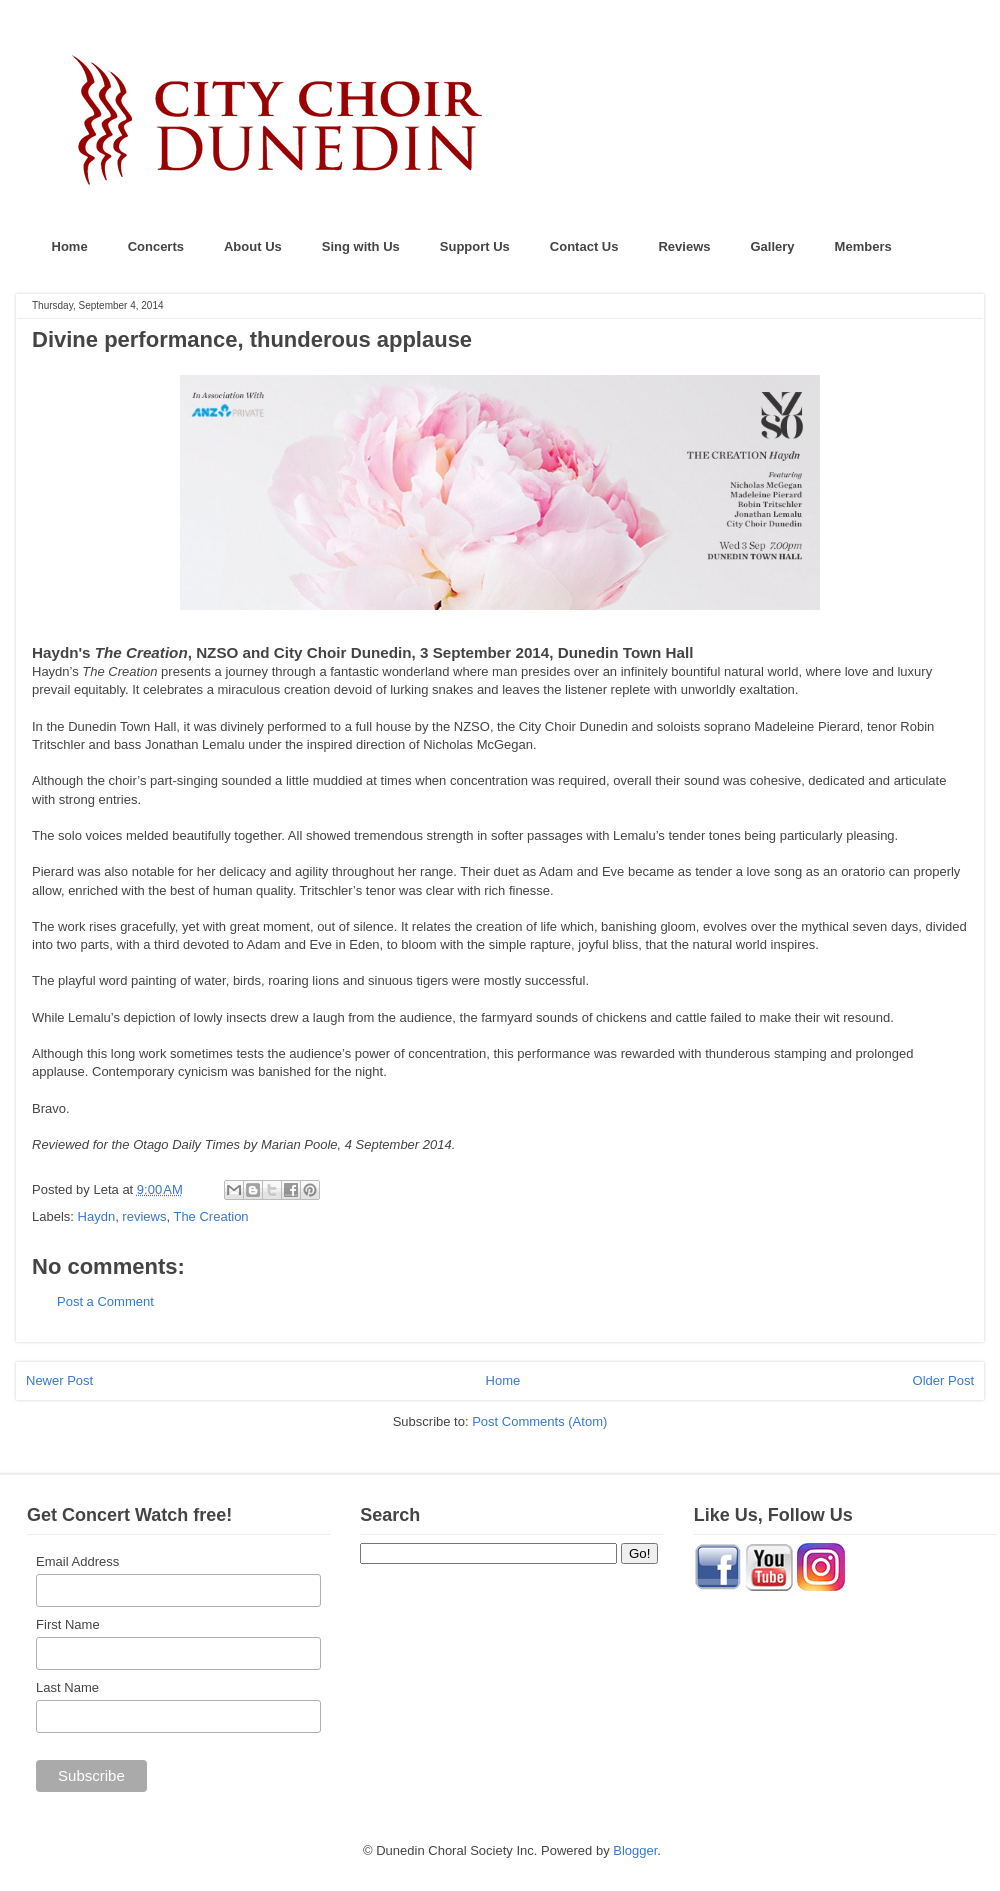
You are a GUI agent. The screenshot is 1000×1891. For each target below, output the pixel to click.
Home (70, 246)
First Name (68, 1624)
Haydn (97, 1216)
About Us (253, 246)
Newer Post (59, 1380)
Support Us (475, 246)
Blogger (635, 1850)
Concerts (156, 246)
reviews (144, 1216)
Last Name (67, 1687)
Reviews (684, 246)
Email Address (77, 1561)
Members (863, 246)
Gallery (773, 246)
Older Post (943, 1380)
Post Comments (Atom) (539, 1421)
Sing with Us (361, 246)
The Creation (210, 1216)
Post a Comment (105, 1301)
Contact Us (584, 246)
